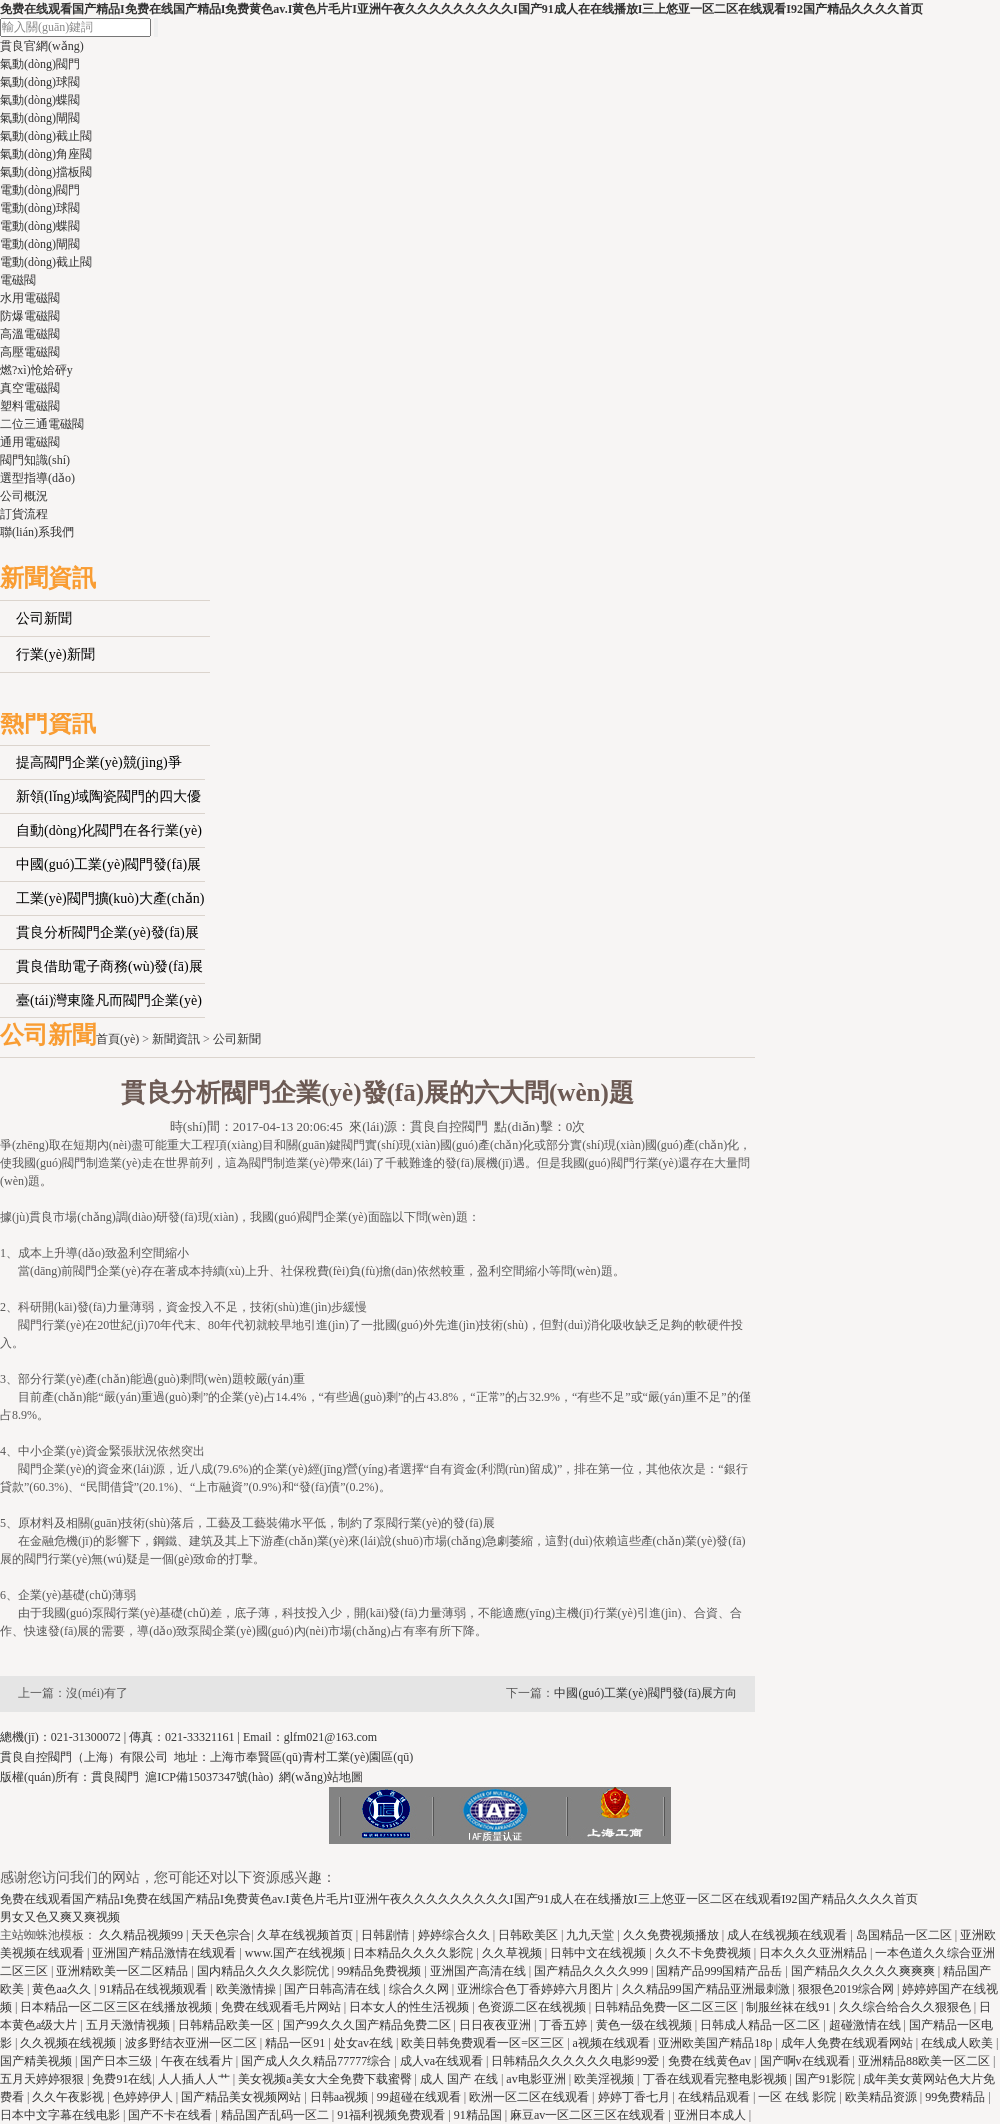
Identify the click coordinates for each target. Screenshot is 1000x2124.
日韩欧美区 (529, 1935)
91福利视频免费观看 (392, 2115)
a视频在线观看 (613, 2043)
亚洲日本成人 (711, 2115)
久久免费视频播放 (672, 1935)
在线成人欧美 (958, 2043)
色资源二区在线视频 (533, 2007)
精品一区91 (296, 2043)
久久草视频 (513, 1953)
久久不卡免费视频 (704, 1953)
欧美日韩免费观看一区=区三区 (484, 2043)
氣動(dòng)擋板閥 (46, 172)
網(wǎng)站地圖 (321, 1777)
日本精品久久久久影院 (414, 1953)
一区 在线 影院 (798, 2097)
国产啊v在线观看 (806, 2061)
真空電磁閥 (30, 388)
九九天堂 (591, 1935)
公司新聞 (44, 618)
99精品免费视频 (380, 1971)
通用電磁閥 (30, 442)
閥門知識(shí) (35, 460)
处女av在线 (365, 2043)
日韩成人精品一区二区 (761, 2025)
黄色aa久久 (63, 1989)
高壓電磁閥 (30, 352)
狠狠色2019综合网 (847, 1989)
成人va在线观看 (443, 2061)
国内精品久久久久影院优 (264, 1971)
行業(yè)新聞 (55, 654)
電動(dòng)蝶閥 (40, 226)
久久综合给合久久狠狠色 (906, 2007)
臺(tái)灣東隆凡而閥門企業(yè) (109, 1000)
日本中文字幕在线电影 (61, 2115)
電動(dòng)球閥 (40, 208)
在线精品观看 (715, 2097)
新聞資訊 (176, 1039)
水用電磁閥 (30, 298)
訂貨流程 (24, 514)
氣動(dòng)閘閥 (40, 118)
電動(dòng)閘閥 (40, 244)
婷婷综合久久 (455, 1935)
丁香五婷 (564, 2025)
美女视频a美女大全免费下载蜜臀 (326, 2079)
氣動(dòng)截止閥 (46, 136)
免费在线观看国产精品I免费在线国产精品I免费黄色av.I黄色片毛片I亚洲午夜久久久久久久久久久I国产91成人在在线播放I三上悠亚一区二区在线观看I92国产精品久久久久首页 (461, 9)
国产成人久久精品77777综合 (317, 2061)
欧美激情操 (247, 1989)
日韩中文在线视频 (599, 1953)
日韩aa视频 (341, 2097)
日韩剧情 (386, 1935)
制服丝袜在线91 (789, 2007)
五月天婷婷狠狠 (43, 2079)
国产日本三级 (117, 2061)
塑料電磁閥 (30, 406)
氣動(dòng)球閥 (40, 82)
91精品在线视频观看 (154, 1989)
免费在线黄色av (711, 2061)
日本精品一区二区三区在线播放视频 (117, 2007)
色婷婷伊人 (144, 2097)
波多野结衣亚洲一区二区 (192, 2043)
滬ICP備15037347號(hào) (209, 1777)
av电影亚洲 (537, 2079)
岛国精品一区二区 (905, 1935)
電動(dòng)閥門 (40, 190)
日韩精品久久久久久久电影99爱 (576, 2061)
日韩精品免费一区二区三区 (667, 2007)
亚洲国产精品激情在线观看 (165, 1953)
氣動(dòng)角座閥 (46, 154)
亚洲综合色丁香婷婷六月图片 (536, 1989)
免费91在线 (122, 2079)
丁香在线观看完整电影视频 (716, 2079)
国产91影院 (826, 2079)
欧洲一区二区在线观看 (530, 2097)
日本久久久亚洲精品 (814, 1953)
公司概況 (24, 496)
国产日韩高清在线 (333, 1989)
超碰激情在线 (866, 2025)
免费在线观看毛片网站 (282, 2007)
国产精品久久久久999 (592, 1971)
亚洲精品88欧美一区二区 (925, 2061)
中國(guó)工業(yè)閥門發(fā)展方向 (645, 1693)
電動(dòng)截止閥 (46, 262)
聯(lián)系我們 (37, 532)
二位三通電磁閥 (42, 424)
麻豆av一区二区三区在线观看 (589, 2115)
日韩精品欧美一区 (227, 2025)
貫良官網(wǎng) (42, 46)
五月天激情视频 (129, 2025)
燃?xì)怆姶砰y (36, 370)
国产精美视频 (37, 2061)
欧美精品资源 (882, 2097)
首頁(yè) (117, 1039)
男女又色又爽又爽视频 (60, 1917)
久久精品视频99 (142, 1935)
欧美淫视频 (605, 2079)
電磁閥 (18, 280)
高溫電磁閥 (30, 334)
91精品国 (479, 2115)
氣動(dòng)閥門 (40, 64)
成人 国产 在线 (460, 2079)
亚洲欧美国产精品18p (716, 2043)
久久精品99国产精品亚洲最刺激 (707, 1989)
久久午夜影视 (69, 2097)
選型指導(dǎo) (37, 478)
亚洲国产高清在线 (479, 1971)
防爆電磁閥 (30, 316)
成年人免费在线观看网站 (848, 2043)
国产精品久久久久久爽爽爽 (864, 1971)
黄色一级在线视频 (645, 2025)
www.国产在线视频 (296, 1953)
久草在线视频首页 (306, 1935)
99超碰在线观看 (420, 2097)
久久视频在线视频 (69, 2043)
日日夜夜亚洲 (496, 2025)
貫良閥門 (115, 1777)
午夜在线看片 (198, 2061)
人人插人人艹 (195, 2079)
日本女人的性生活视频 (410, 2007)
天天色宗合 (221, 1935)
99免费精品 (956, 2097)
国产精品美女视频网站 (242, 2097)
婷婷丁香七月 (635, 2097)
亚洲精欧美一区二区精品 (123, 1971)
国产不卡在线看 (171, 2115)
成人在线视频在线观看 (788, 1935)
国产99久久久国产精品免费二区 (368, 2025)
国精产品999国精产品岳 (720, 1971)
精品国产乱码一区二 (276, 2115)
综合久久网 (420, 1989)
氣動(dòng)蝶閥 (40, 100)
